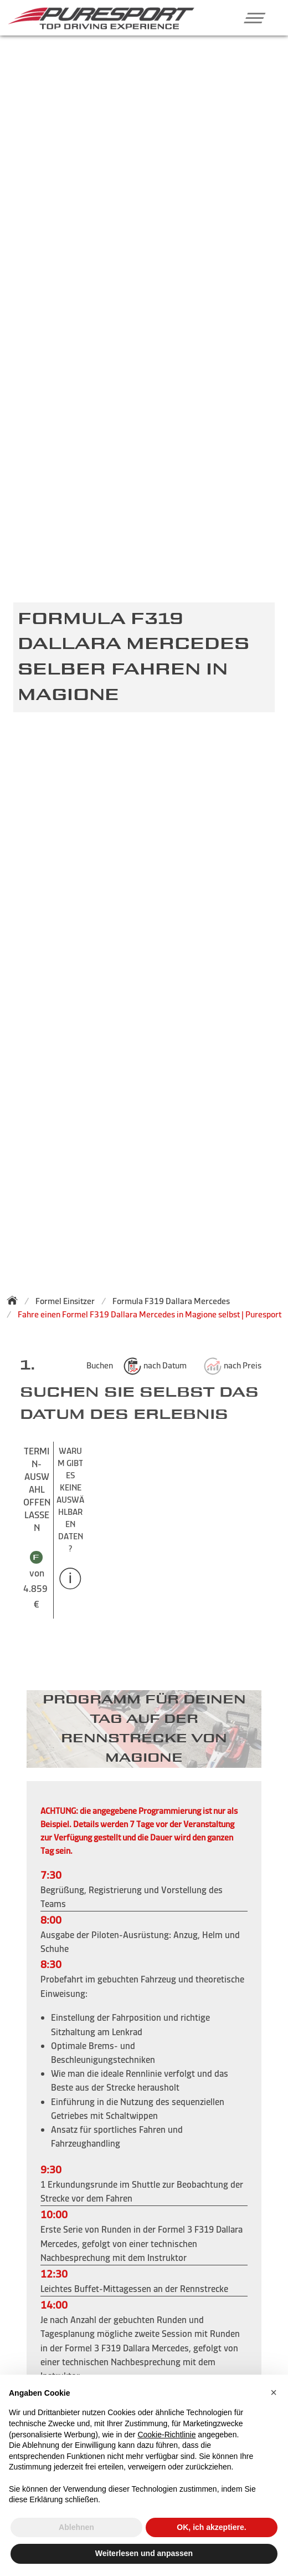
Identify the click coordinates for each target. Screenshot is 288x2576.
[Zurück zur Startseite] (15, 1300)
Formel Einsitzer (65, 1301)
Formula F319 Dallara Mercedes (171, 1301)
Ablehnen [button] (76, 2527)
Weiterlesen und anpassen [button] (144, 2553)
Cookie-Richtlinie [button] (166, 2434)
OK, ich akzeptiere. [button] (211, 2527)
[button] (250, 18)
